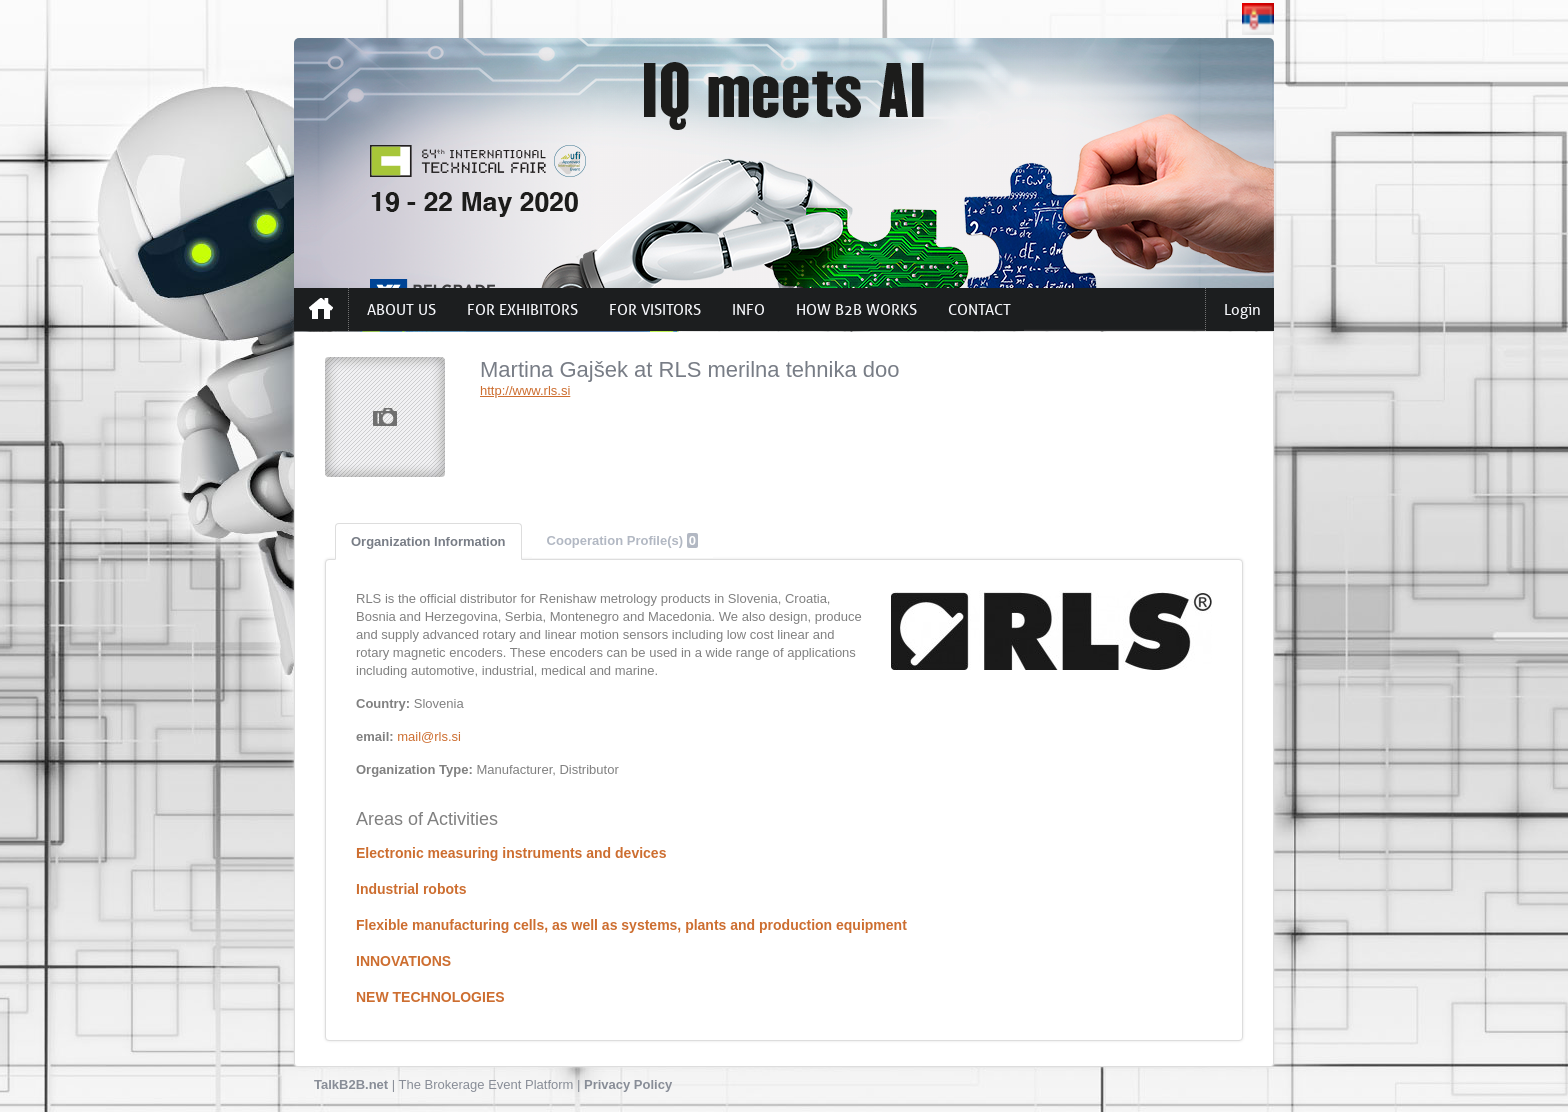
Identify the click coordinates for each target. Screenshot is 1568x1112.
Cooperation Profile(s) (622, 540)
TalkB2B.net (351, 1084)
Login (1242, 310)
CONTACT (979, 310)
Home (321, 309)
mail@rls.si (429, 736)
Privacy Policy (628, 1084)
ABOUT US (401, 310)
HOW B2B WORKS (856, 310)
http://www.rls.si (525, 390)
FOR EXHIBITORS (522, 310)
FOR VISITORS (655, 310)
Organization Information (428, 541)
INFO (748, 310)
